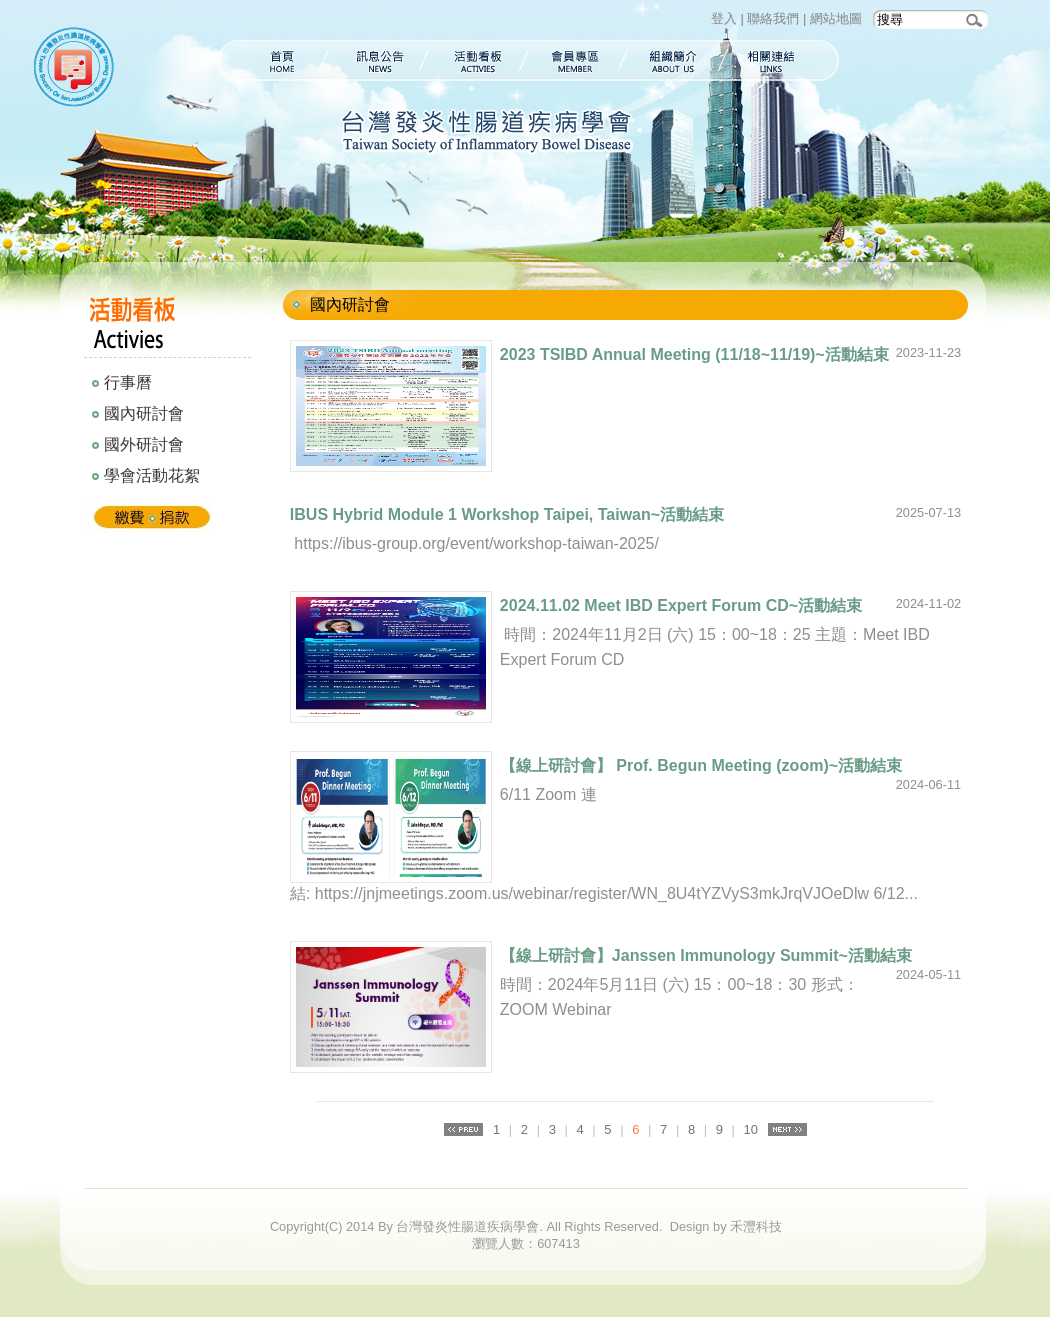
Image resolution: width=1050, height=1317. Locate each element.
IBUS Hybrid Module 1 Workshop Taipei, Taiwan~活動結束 (507, 514)
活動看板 (477, 60)
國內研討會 (144, 413)
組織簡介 (673, 60)
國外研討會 (144, 444)
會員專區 (575, 60)
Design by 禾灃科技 (726, 1226)
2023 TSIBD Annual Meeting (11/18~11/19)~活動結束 (694, 354)
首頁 (271, 60)
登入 (724, 18)
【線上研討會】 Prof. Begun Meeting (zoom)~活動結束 (701, 765)
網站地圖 (836, 18)
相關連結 (781, 60)
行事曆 (128, 382)
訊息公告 (376, 60)
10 (751, 1129)
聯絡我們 (773, 18)
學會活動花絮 (152, 475)
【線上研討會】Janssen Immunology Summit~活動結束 (706, 955)
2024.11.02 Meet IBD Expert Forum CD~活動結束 (681, 605)
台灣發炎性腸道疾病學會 (77, 70)
